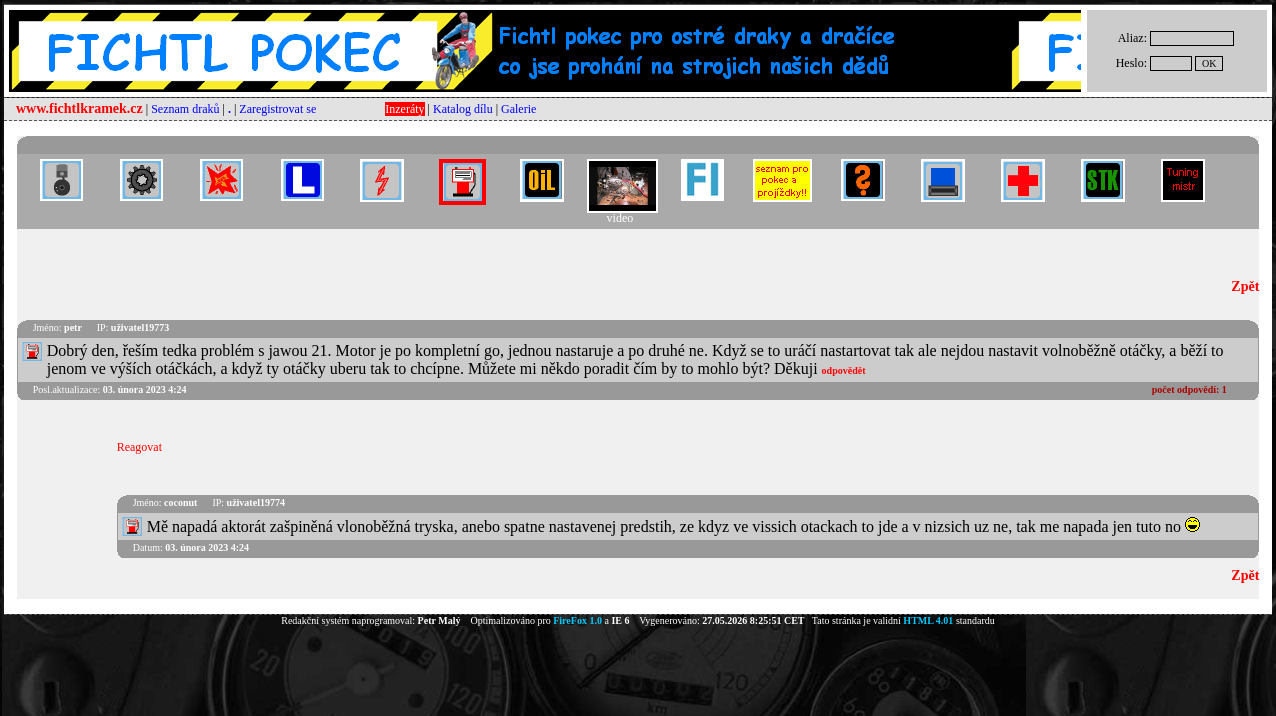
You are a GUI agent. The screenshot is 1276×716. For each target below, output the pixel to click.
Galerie (518, 109)
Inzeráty (404, 109)
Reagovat (139, 447)
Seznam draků (185, 109)
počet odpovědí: (1189, 389)
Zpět (1245, 286)
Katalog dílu (463, 109)
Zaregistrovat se (277, 109)
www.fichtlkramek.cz (79, 108)
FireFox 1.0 (577, 620)
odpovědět (844, 370)
